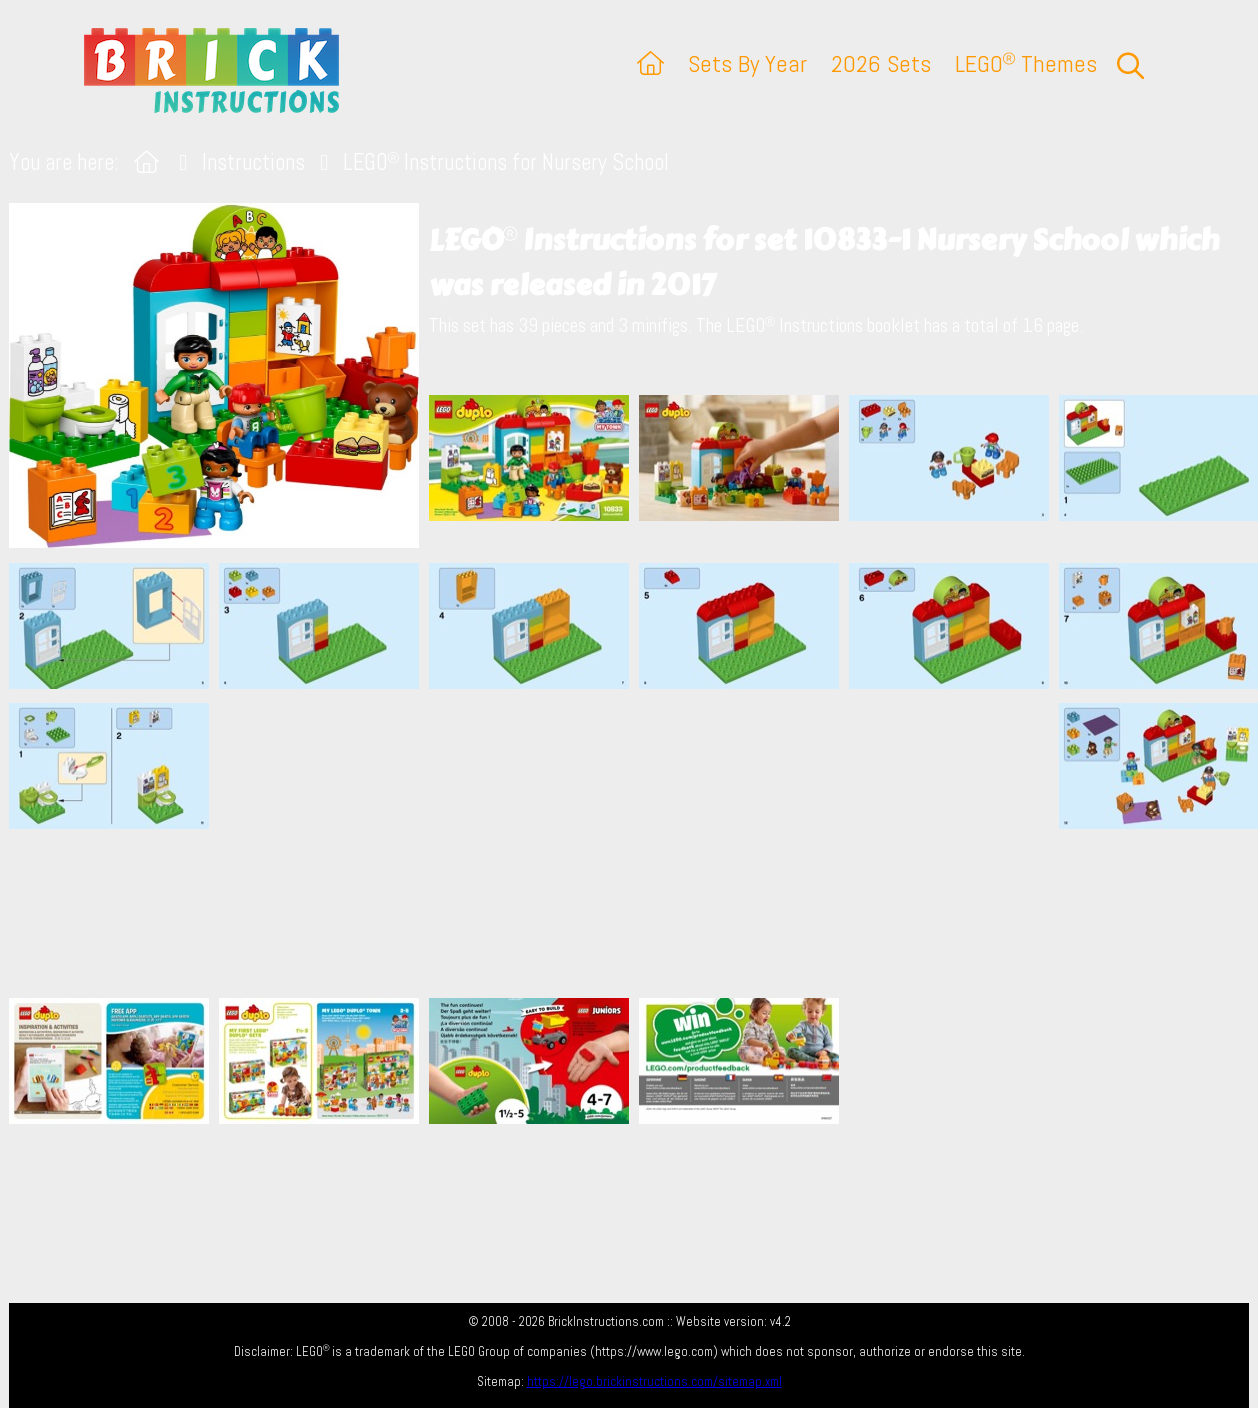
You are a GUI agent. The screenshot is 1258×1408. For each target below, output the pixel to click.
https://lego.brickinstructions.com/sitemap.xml (654, 1381)
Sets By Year (747, 63)
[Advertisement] (639, 843)
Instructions (253, 162)
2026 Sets (881, 63)
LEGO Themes (1026, 63)
